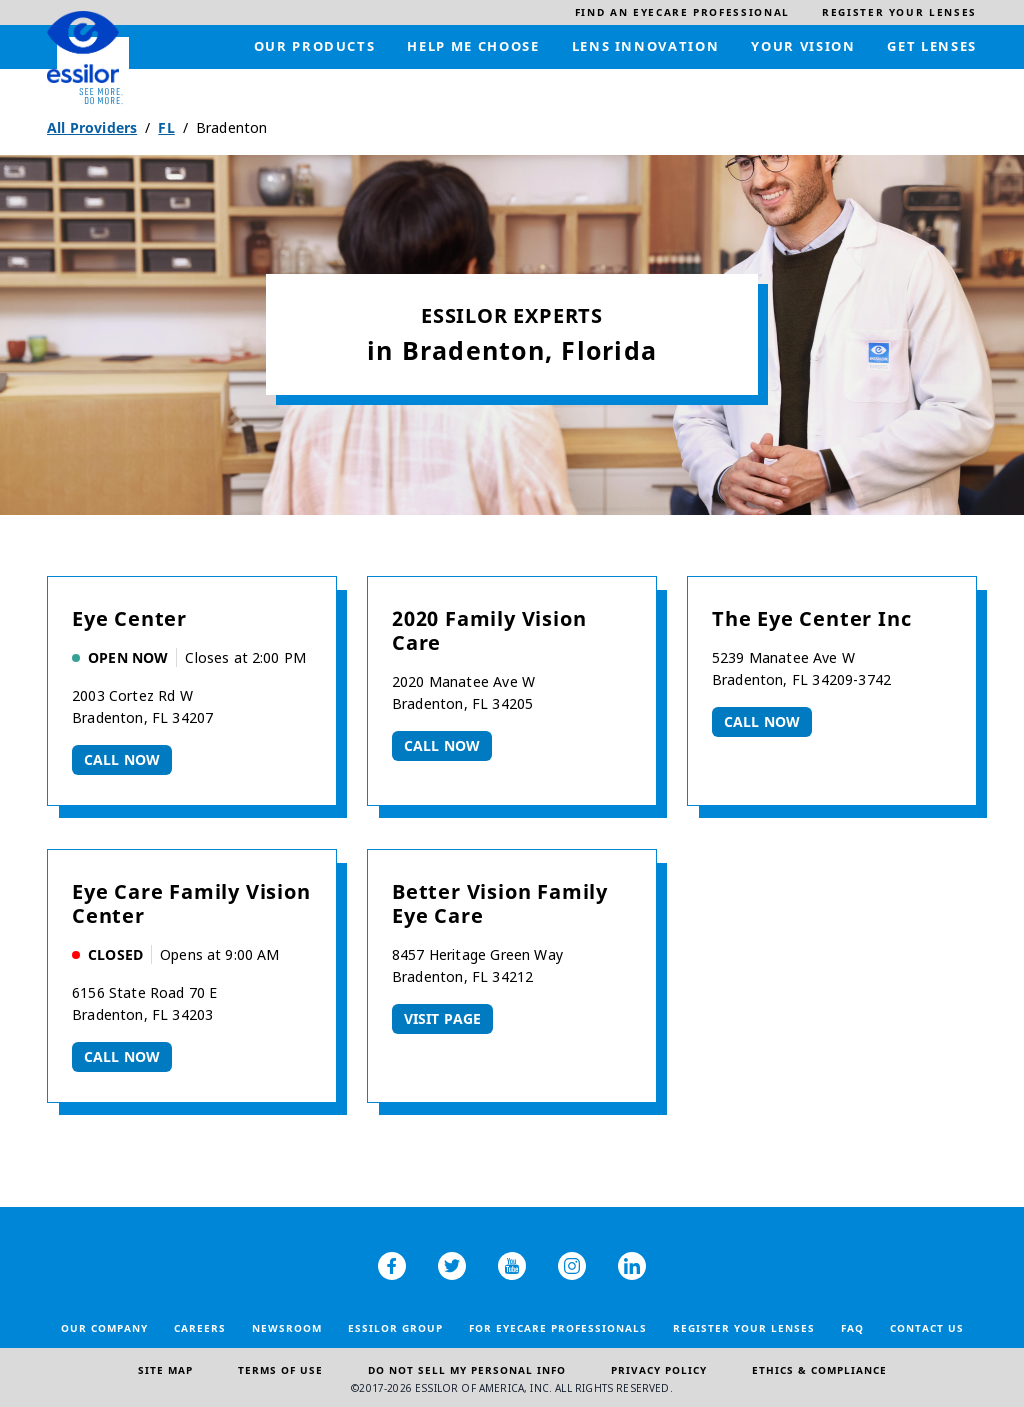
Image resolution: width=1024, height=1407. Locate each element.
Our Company (104, 1328)
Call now (122, 759)
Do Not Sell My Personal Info (467, 1370)
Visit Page (442, 1018)
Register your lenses (744, 1328)
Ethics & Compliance (819, 1370)
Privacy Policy (659, 1370)
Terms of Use (280, 1370)
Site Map (165, 1370)
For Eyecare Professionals (558, 1328)
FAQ (852, 1328)
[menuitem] (682, 12)
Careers (200, 1328)
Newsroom (287, 1328)
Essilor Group (395, 1328)
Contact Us (927, 1328)
